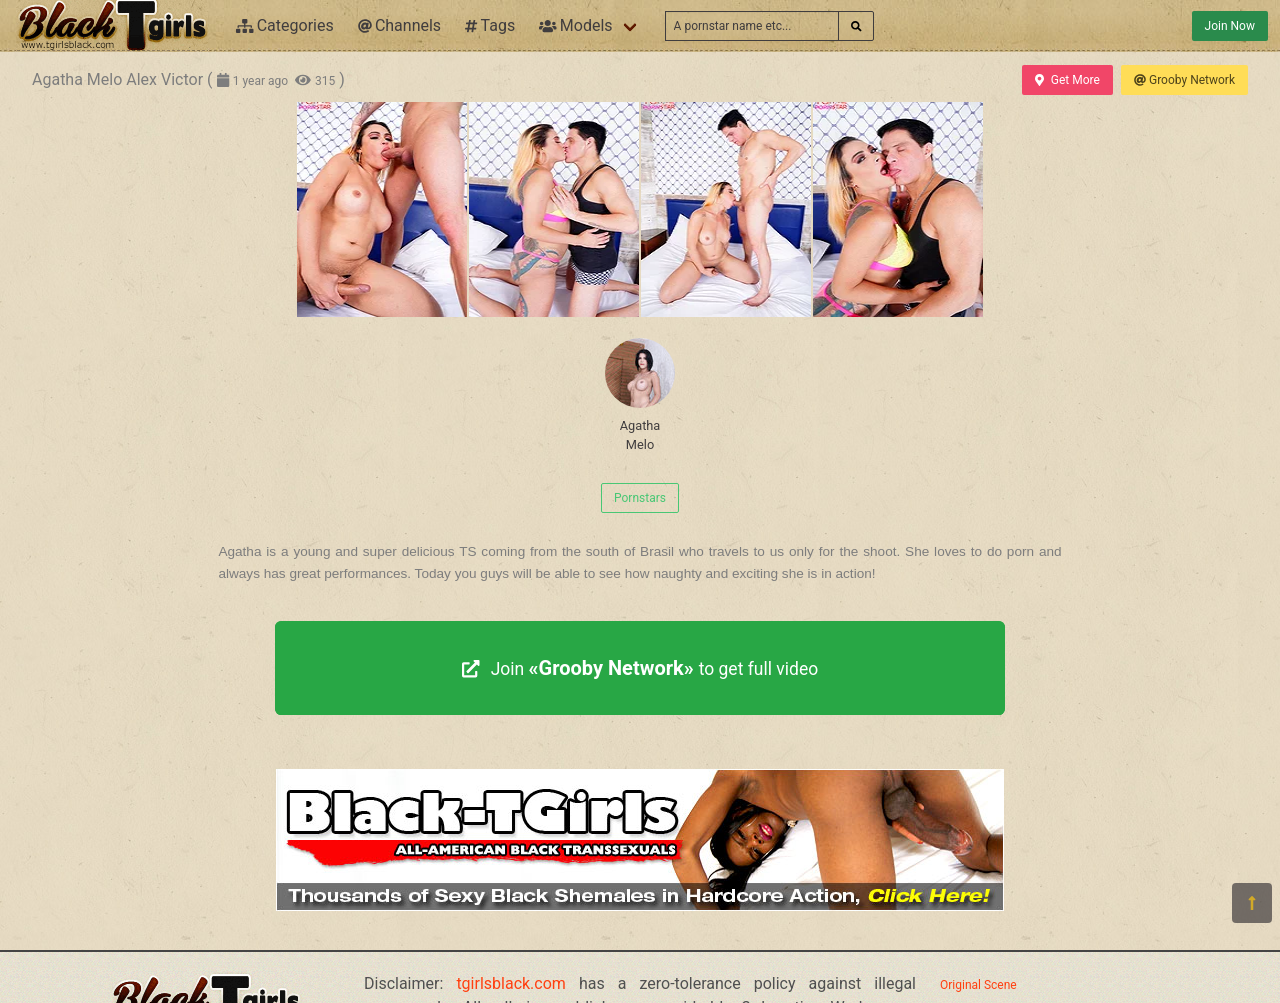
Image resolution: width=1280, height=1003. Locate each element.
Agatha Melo (640, 395)
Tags (490, 25)
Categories (285, 25)
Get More (1067, 80)
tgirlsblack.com (511, 983)
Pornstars (640, 498)
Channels (399, 25)
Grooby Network (1184, 80)
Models (575, 25)
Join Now (1230, 26)
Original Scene (978, 985)
